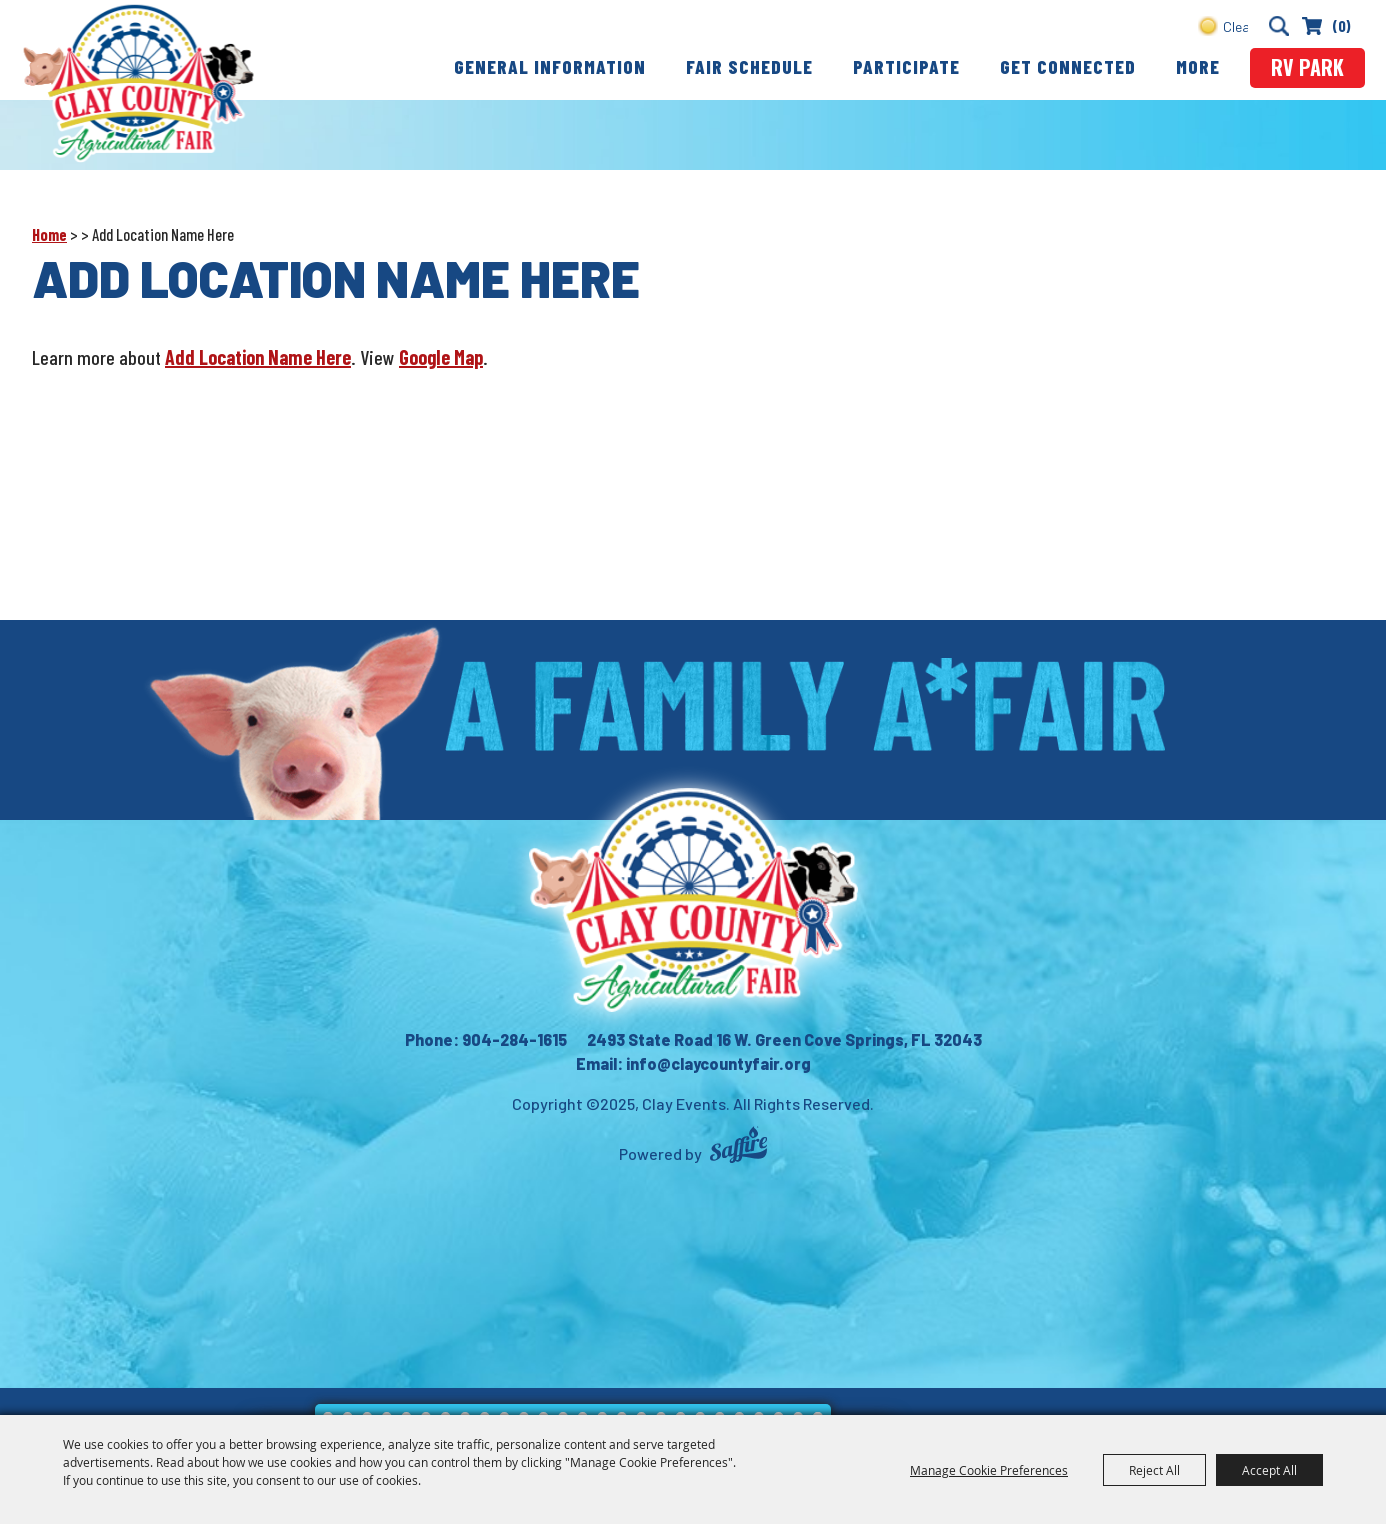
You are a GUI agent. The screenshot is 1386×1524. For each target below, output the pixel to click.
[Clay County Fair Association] (693, 900)
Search (1278, 25)
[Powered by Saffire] (738, 1147)
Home (49, 234)
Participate (906, 66)
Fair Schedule (749, 66)
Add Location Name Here (258, 357)
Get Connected (1068, 66)
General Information (550, 66)
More (1198, 66)
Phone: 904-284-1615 (486, 1039)
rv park (1307, 67)
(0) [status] (1341, 25)
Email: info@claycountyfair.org (693, 1063)
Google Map (441, 357)
